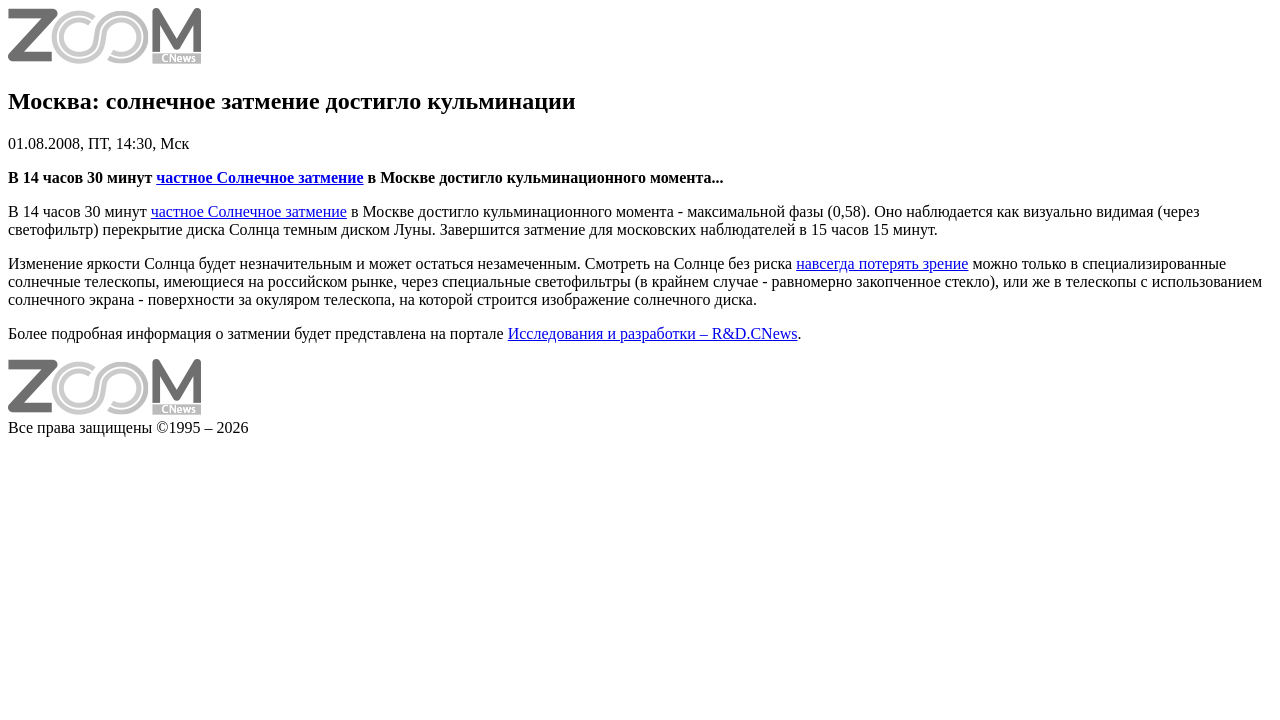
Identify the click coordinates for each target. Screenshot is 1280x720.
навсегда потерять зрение (882, 263)
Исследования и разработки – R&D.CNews (653, 333)
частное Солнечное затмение (259, 177)
